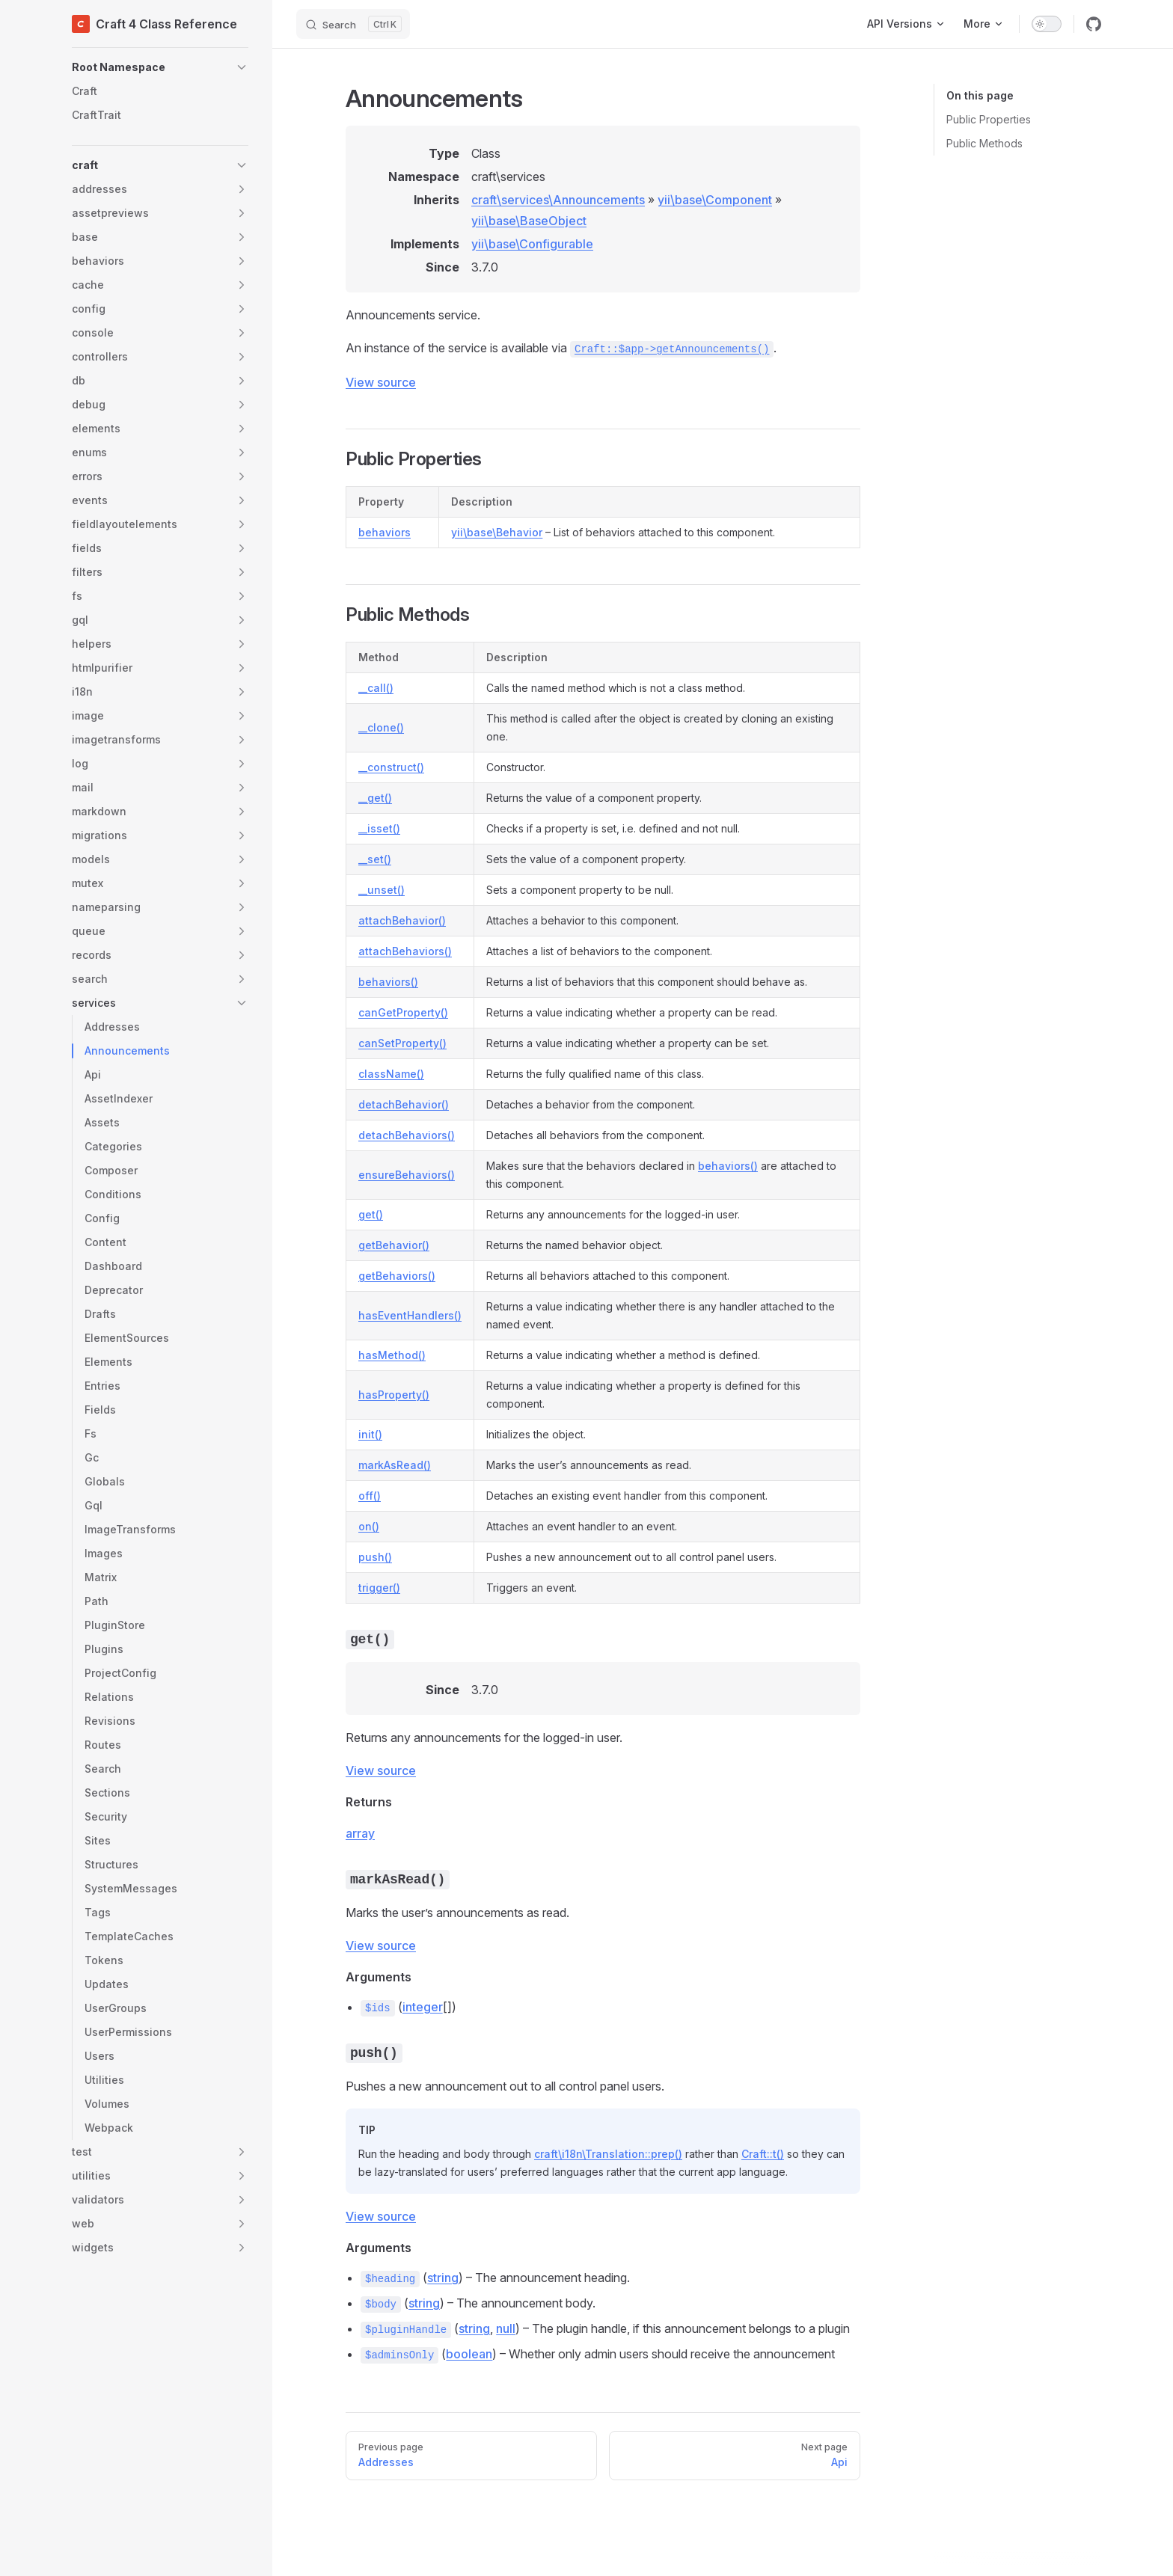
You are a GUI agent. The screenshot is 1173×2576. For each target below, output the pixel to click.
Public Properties (988, 119)
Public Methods (984, 143)
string (443, 2277)
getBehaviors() (396, 1275)
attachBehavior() (402, 920)
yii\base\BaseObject (528, 220)
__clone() (381, 727)
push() (375, 1557)
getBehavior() (393, 1245)
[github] (1093, 23)
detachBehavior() (403, 1104)
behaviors (384, 532)
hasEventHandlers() (410, 1315)
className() (391, 1073)
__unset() (381, 889)
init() (370, 1434)
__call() (375, 687)
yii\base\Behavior (496, 532)
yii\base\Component (715, 199)
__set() (374, 859)
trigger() (379, 1587)
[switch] (1047, 24)
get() (370, 1214)
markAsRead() (394, 1465)
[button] (160, 67)
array (360, 1833)
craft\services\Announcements (558, 199)
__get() (375, 797)
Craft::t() (762, 2153)
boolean (469, 2353)
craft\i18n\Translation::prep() (608, 2153)
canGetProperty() (403, 1012)
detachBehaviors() (406, 1135)
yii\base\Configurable (532, 243)
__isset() (379, 828)
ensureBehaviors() (406, 1174)
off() (369, 1495)
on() (368, 1526)
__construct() (391, 767)
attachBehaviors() (405, 951)
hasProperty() (393, 1394)
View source (381, 382)
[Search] (353, 24)
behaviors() (388, 981)
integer (422, 2006)
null (505, 2328)
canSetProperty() (402, 1043)
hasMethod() (392, 1355)
